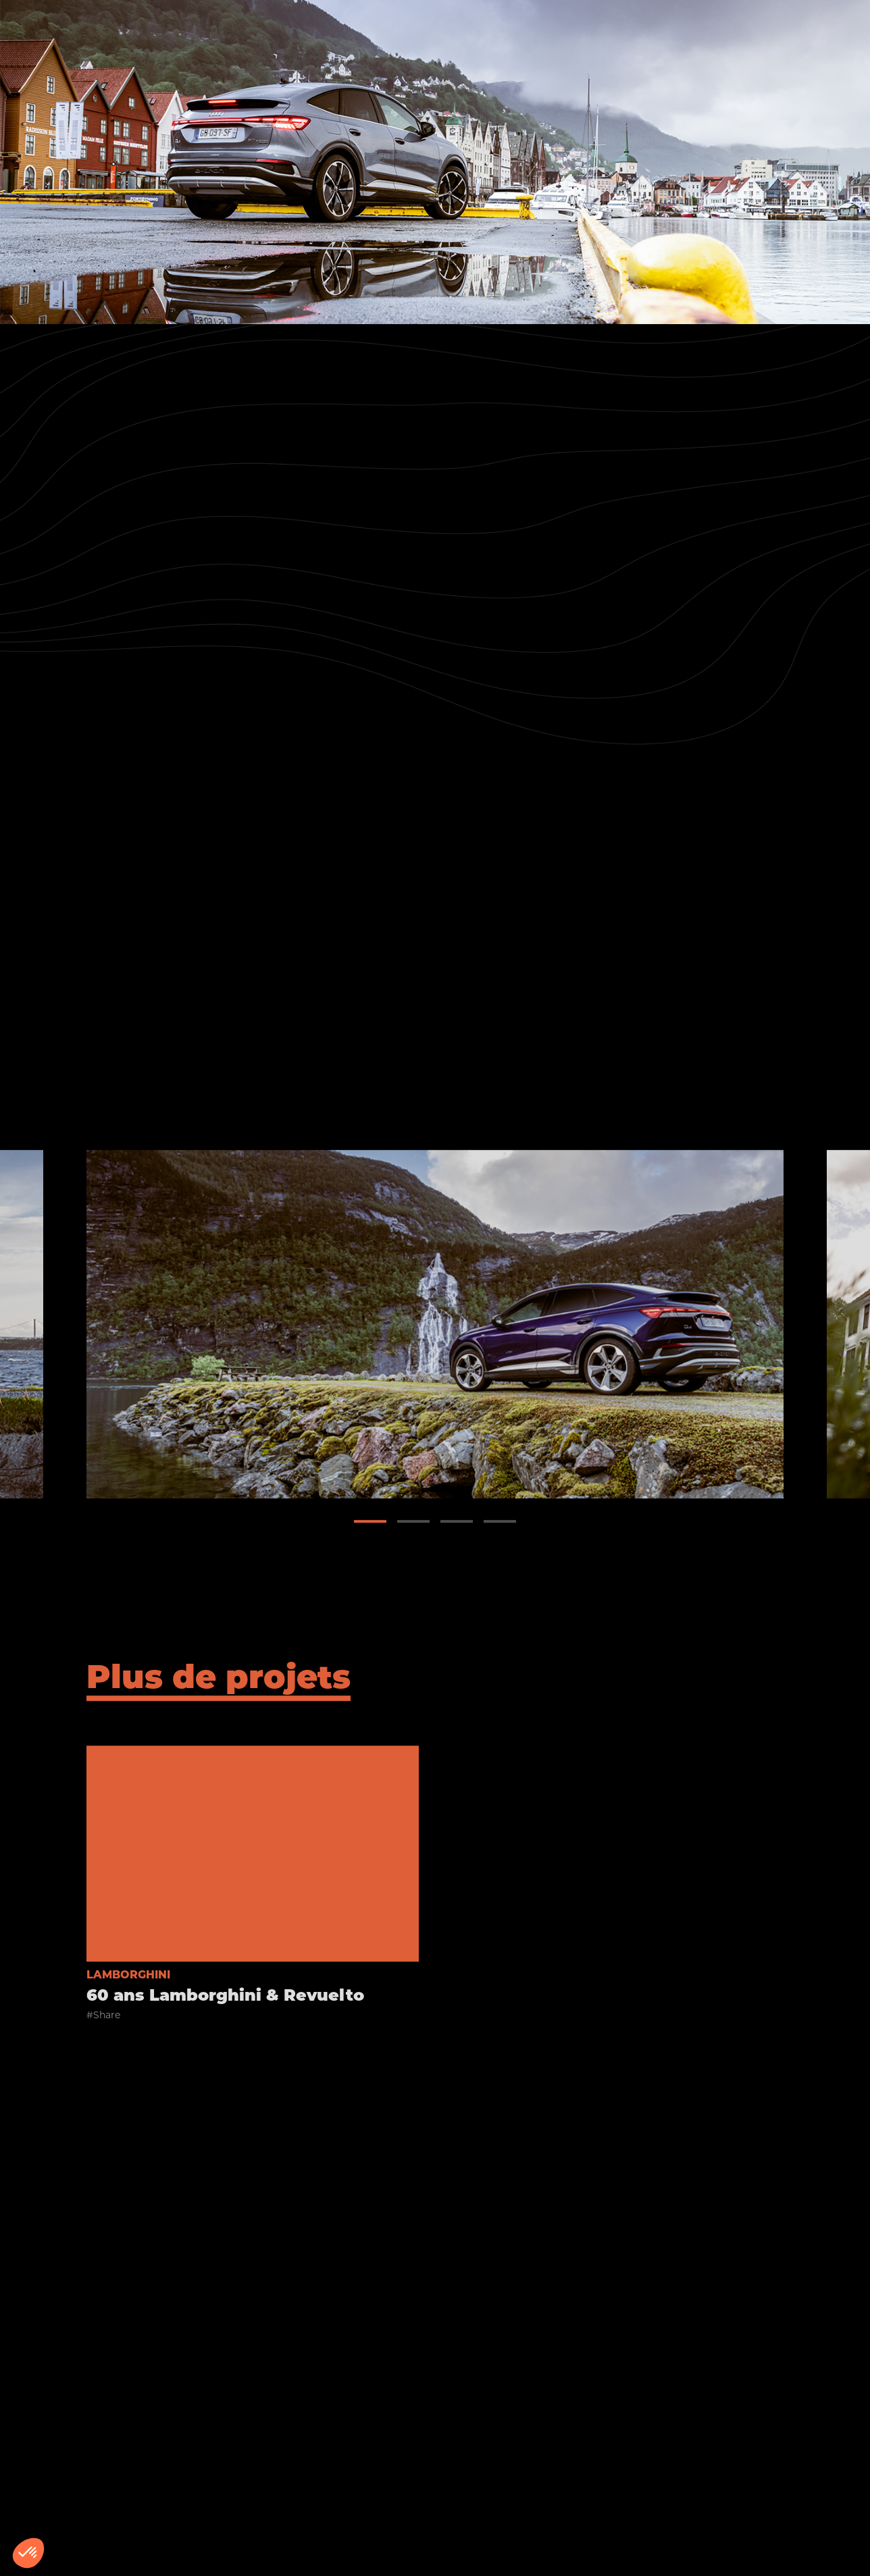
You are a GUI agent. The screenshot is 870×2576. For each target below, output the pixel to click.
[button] (370, 1530)
